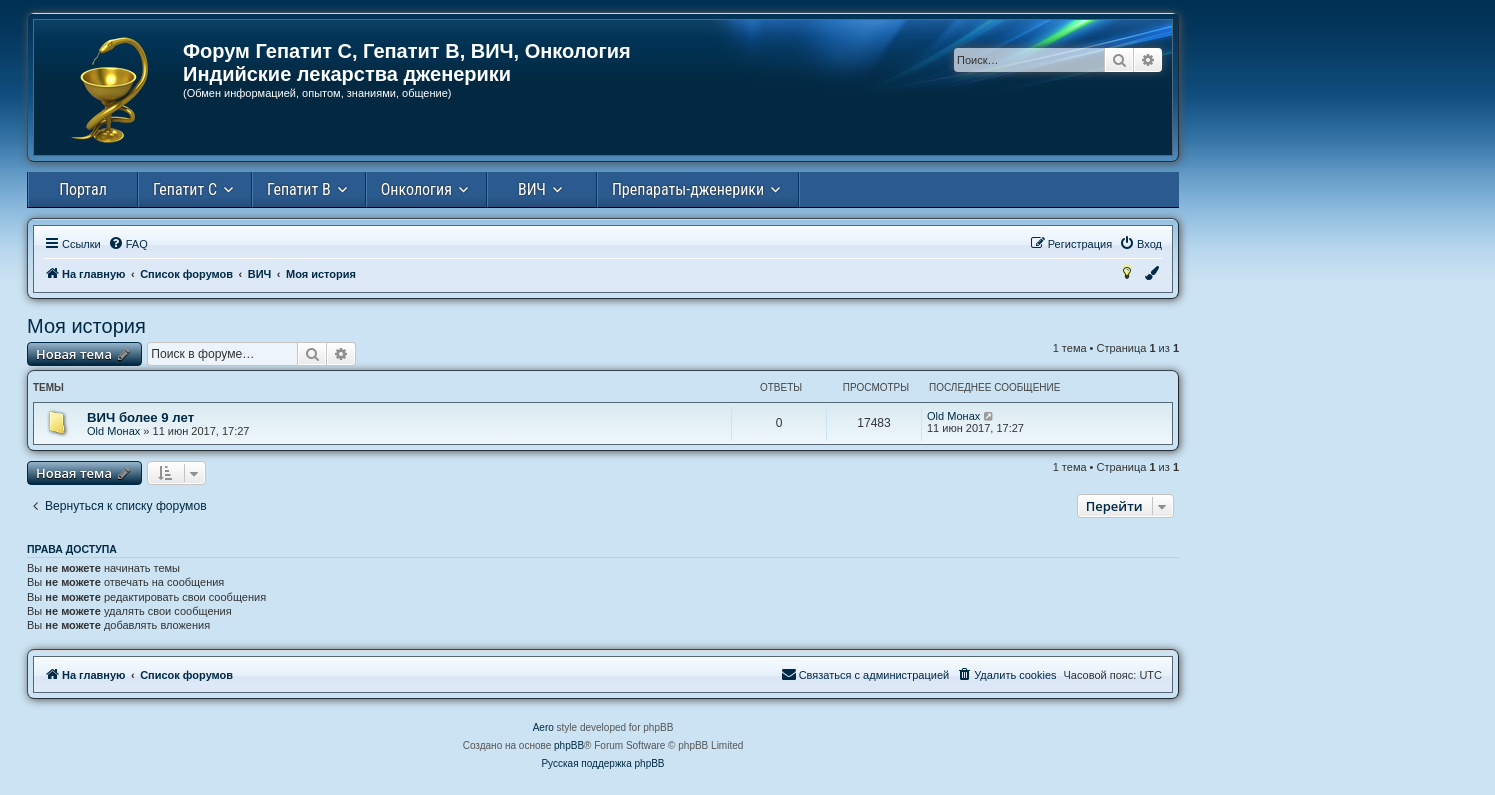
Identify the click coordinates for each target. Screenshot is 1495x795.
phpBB (569, 745)
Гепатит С (185, 189)
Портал (83, 189)
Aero (543, 727)
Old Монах (113, 431)
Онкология (416, 189)
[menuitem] (128, 244)
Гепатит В (299, 189)
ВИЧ (532, 189)
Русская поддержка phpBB (602, 763)
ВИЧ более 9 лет (140, 417)
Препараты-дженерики (688, 189)
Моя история (86, 326)
